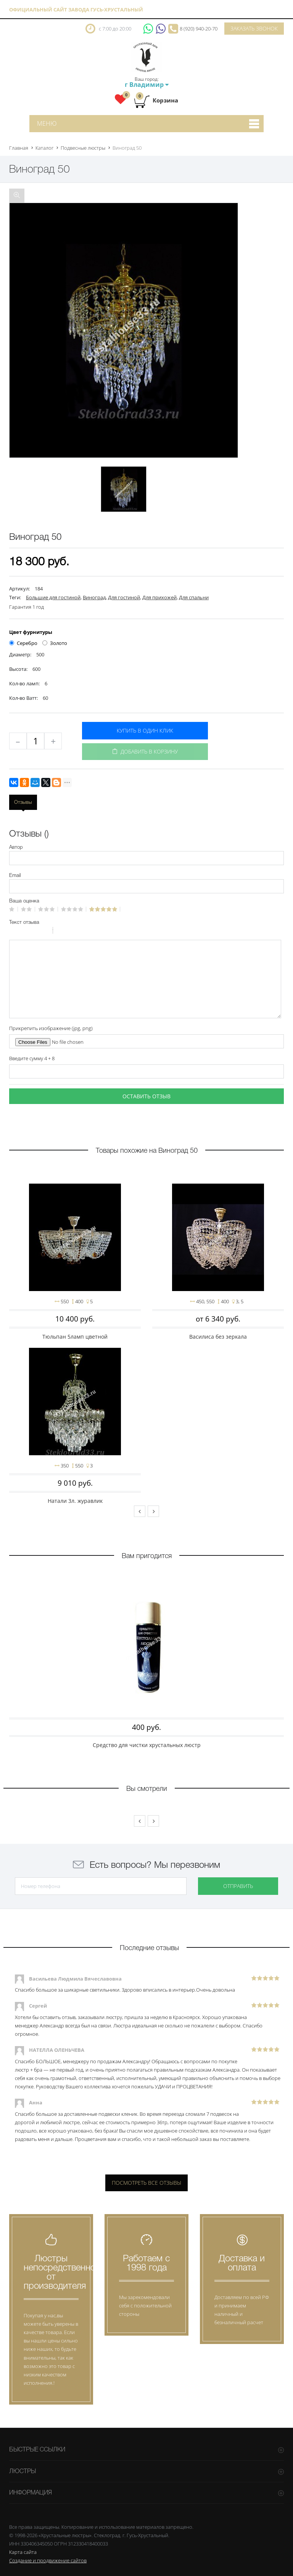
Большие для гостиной (53, 597)
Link (81, 931)
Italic (24, 931)
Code (72, 931)
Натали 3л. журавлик (75, 1500)
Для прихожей (159, 597)
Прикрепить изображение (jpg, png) (51, 1028)
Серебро (23, 643)
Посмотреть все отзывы (146, 2182)
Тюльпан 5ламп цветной (75, 1336)
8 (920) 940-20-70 (198, 28)
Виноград (94, 597)
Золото (54, 643)
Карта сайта (23, 2552)
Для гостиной (124, 597)
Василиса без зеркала (218, 1336)
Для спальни (194, 597)
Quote (62, 931)
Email (15, 876)
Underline (34, 931)
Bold (14, 931)
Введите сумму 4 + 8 (32, 1058)
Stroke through (44, 931)
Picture (91, 931)
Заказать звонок (254, 28)
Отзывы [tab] (23, 802)
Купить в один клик (145, 730)
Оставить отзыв (146, 1096)
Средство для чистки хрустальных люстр (147, 1745)
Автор (16, 847)
